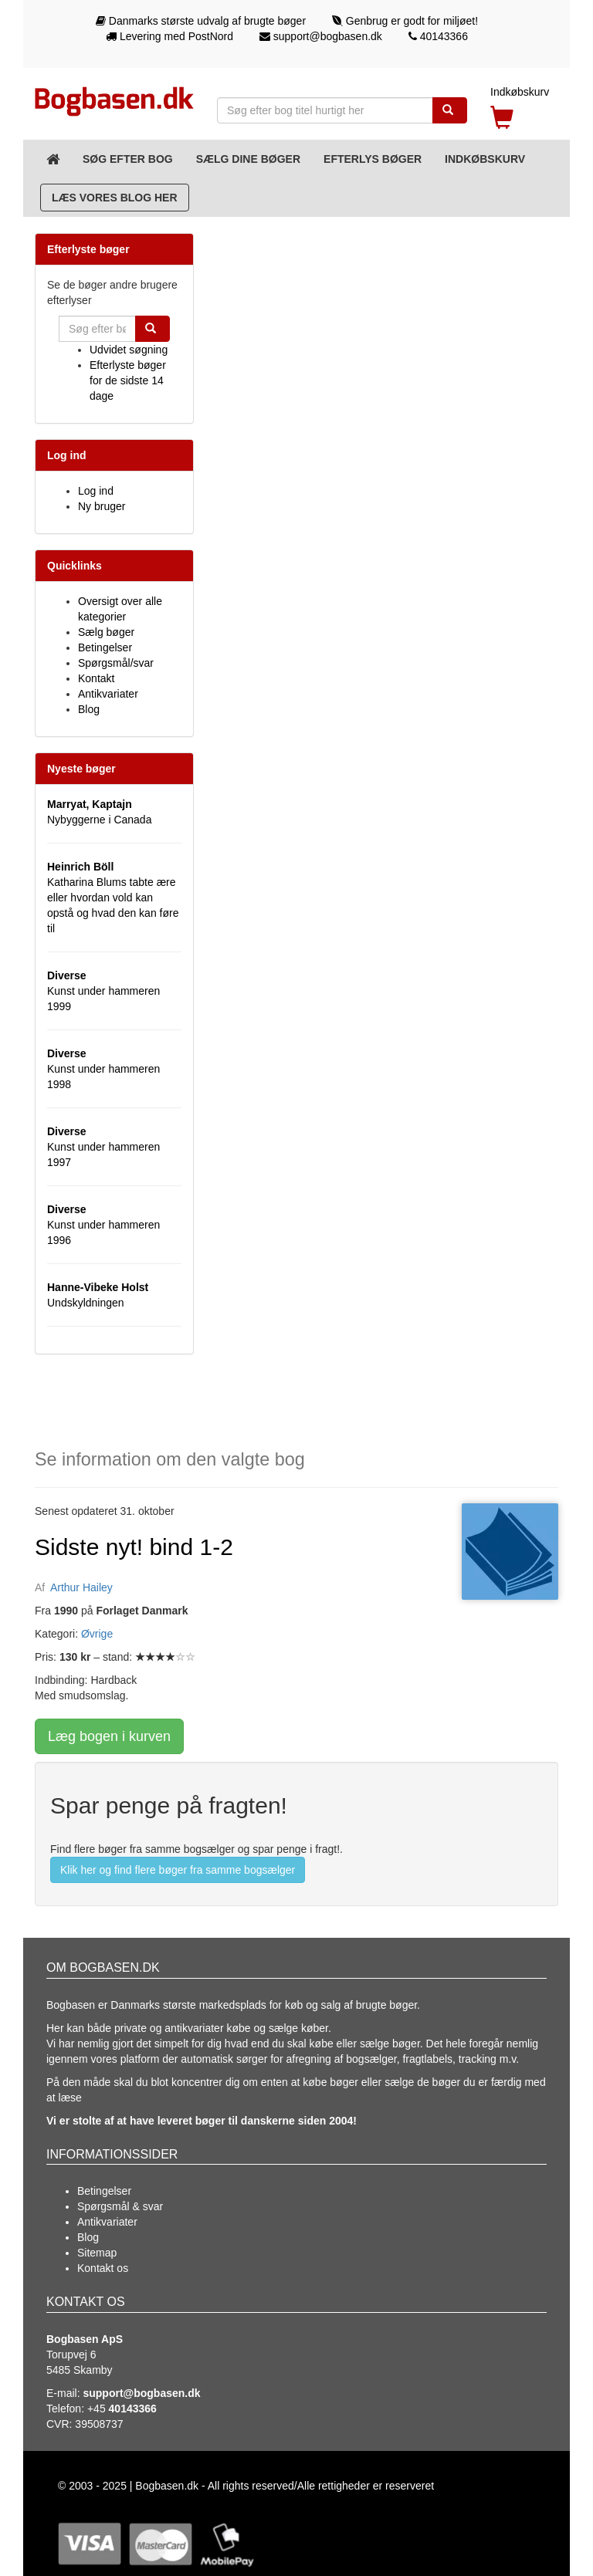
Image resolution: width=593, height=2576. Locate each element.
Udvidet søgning (129, 349)
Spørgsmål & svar (120, 2206)
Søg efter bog (128, 159)
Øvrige (97, 1634)
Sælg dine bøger (248, 159)
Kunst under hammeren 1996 (103, 1224)
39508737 (99, 2424)
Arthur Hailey (81, 1587)
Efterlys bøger (373, 159)
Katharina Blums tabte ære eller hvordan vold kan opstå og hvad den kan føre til (112, 897)
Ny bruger (101, 506)
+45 (122, 2408)
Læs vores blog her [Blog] (115, 197)
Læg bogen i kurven (109, 1736)
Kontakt (96, 678)
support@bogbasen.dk (320, 36)
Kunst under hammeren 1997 (103, 1146)
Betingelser (105, 647)
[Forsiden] (53, 159)
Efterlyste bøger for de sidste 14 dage (128, 380)
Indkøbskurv (485, 159)
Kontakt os (102, 2268)
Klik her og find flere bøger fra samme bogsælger (177, 1870)
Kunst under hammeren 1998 (103, 1068)
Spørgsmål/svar (116, 663)
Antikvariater (108, 694)
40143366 (438, 36)
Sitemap (97, 2252)
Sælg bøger (106, 632)
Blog (89, 709)
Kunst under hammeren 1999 (103, 990)
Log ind (96, 491)
